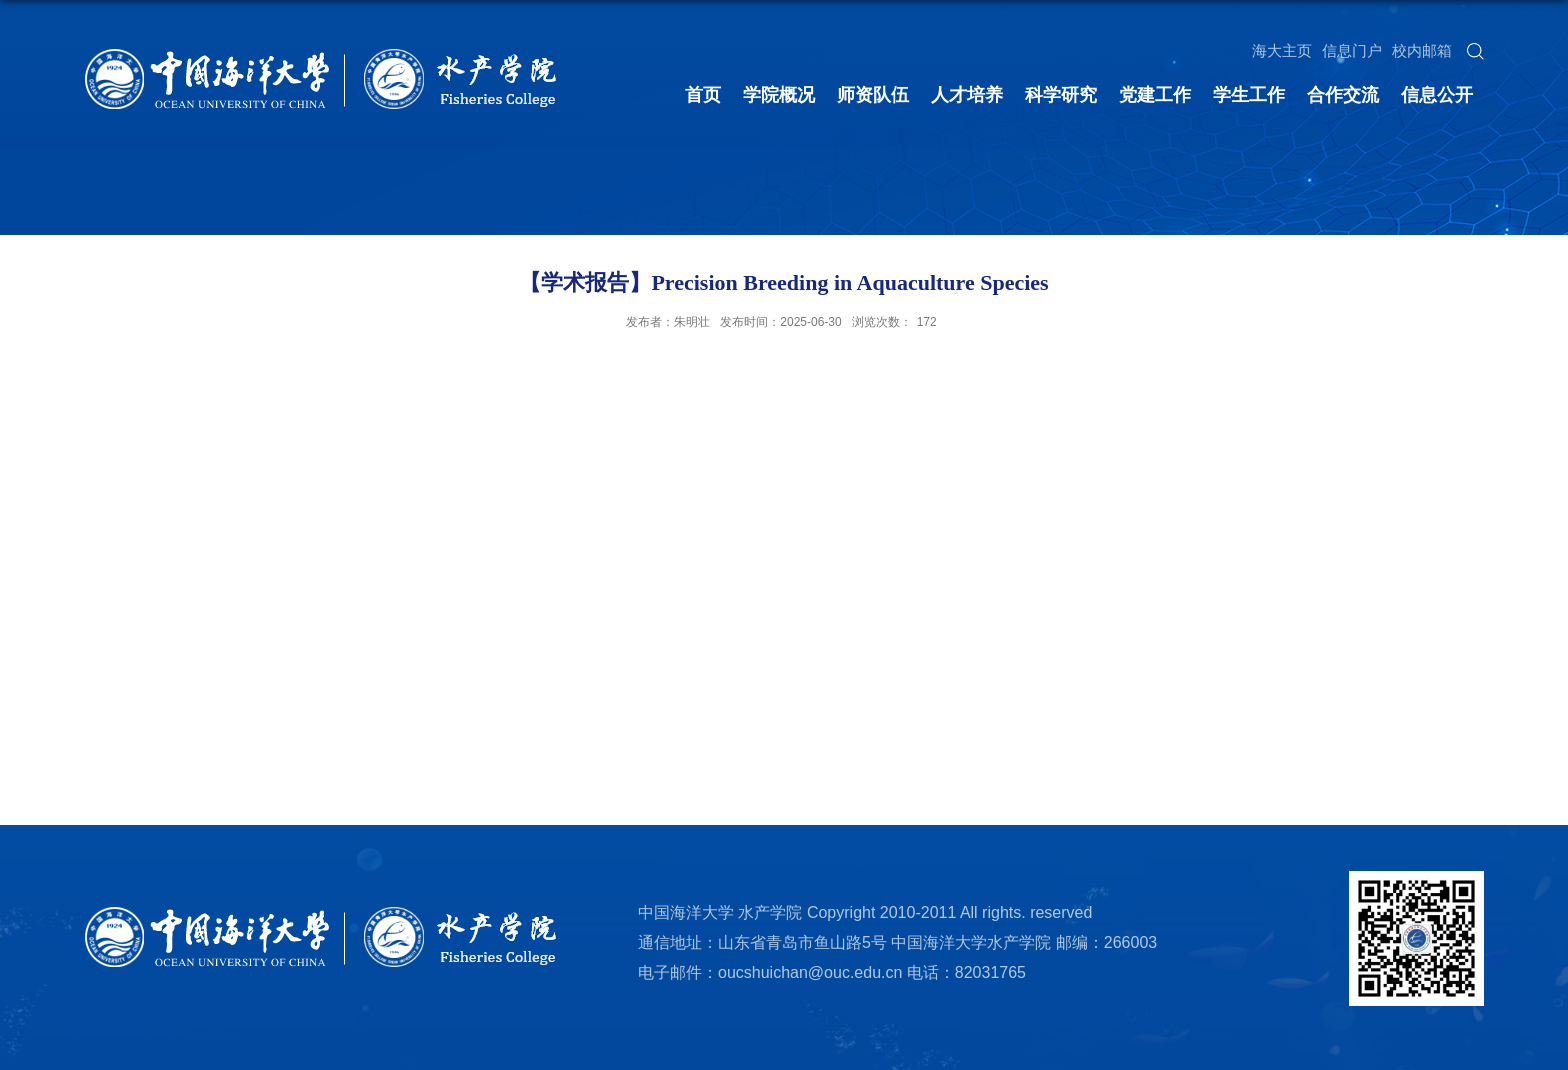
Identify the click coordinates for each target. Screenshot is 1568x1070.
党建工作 (1155, 95)
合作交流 (1343, 95)
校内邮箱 (1422, 50)
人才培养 (967, 95)
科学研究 (1061, 95)
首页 (703, 95)
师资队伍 (873, 95)
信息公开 (1437, 95)
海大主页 (1282, 50)
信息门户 (1352, 50)
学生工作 (1249, 95)
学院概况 (779, 95)
